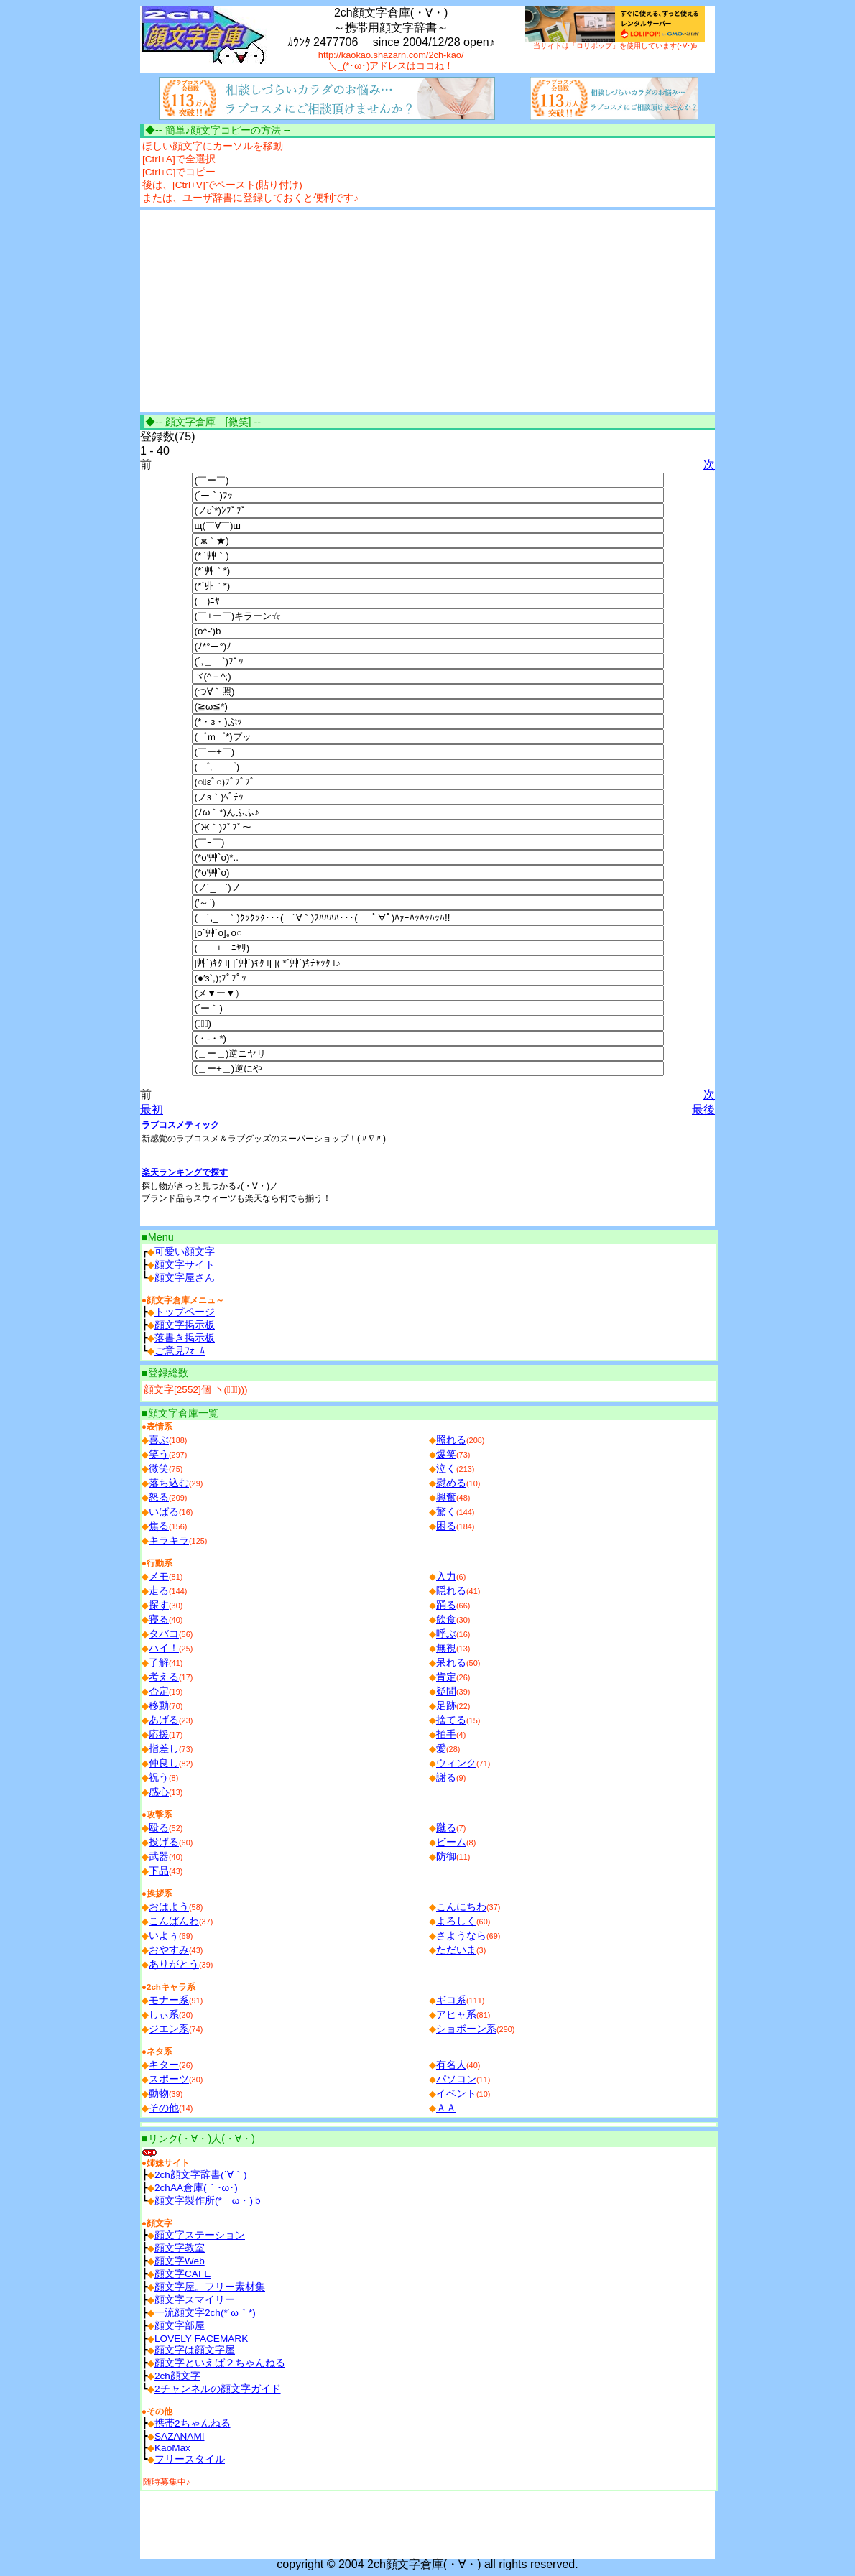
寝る (159, 1619)
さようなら (461, 1935)
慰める (451, 1483)
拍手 (446, 1734)
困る (446, 1526)
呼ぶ (446, 1633)
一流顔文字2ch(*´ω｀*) (205, 2312)
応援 (159, 1734)
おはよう (169, 1906)
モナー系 (169, 2000)
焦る (159, 1526)
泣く (446, 1468)
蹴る (446, 1827)
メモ (159, 1576)
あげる (164, 1720)
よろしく (456, 1921)
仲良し (164, 1763)
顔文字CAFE (182, 2274)
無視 (446, 1648)
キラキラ (169, 1540)
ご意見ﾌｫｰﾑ (179, 1350)
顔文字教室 (179, 2248)
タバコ (164, 1633)
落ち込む (169, 1483)
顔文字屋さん (184, 1277)
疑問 (446, 1691)
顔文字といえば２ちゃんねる (219, 2363)
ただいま (456, 1950)
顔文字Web (179, 2261)
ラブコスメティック (180, 1125)
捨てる (451, 1720)
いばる (164, 1511)
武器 (159, 1856)
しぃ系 (164, 2014)
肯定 (446, 1677)
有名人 (451, 2065)
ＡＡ (446, 2108)
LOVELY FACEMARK (201, 2338)
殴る (159, 1827)
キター (164, 2065)
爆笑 (446, 1454)
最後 (703, 1109)
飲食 (446, 1619)
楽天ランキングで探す (185, 1172)
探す (159, 1605)
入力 (446, 1576)
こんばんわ (174, 1921)
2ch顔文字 (177, 2376)
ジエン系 (169, 2029)
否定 (159, 1691)
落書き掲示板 (184, 1338)
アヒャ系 (456, 2014)
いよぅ (164, 1935)
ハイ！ (164, 1648)
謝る (446, 1777)
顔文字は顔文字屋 (194, 2350)
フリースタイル (189, 2459)
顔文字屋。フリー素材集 (209, 2286)
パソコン (456, 2079)
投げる (164, 1842)
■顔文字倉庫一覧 (180, 1413)
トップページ (184, 1312)
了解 (159, 1662)
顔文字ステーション (199, 2235)
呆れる (451, 1662)
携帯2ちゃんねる (192, 2423)
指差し (164, 1748)
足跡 (446, 1705)
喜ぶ (159, 1440)
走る (159, 1590)
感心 (159, 1792)
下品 (159, 1871)
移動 (159, 1705)
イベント (456, 2093)
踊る (446, 1605)
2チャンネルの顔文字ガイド (217, 2388)
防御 (446, 1856)
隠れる (451, 1590)
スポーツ (169, 2079)
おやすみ (169, 1950)
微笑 (159, 1468)
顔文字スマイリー (194, 2299)
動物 (159, 2093)
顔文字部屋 (179, 2325)
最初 (151, 1109)
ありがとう (174, 1964)
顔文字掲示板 (184, 1325)
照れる (451, 1440)
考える (164, 1677)
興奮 (446, 1497)
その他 (164, 2108)
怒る (159, 1497)
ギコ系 (451, 2000)
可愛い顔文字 (184, 1251)
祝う (159, 1777)
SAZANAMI (179, 2436)
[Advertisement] (261, 311)
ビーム (451, 1842)
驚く (446, 1511)
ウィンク (456, 1763)
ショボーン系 (466, 2029)
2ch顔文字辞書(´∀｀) (200, 2174)
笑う (159, 1454)
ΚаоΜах (172, 2447)
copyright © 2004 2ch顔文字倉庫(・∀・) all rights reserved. (427, 2564)
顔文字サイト (184, 1264)
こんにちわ (461, 1906)
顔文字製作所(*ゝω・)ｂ (208, 2200)
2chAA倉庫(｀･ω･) (196, 2187)
